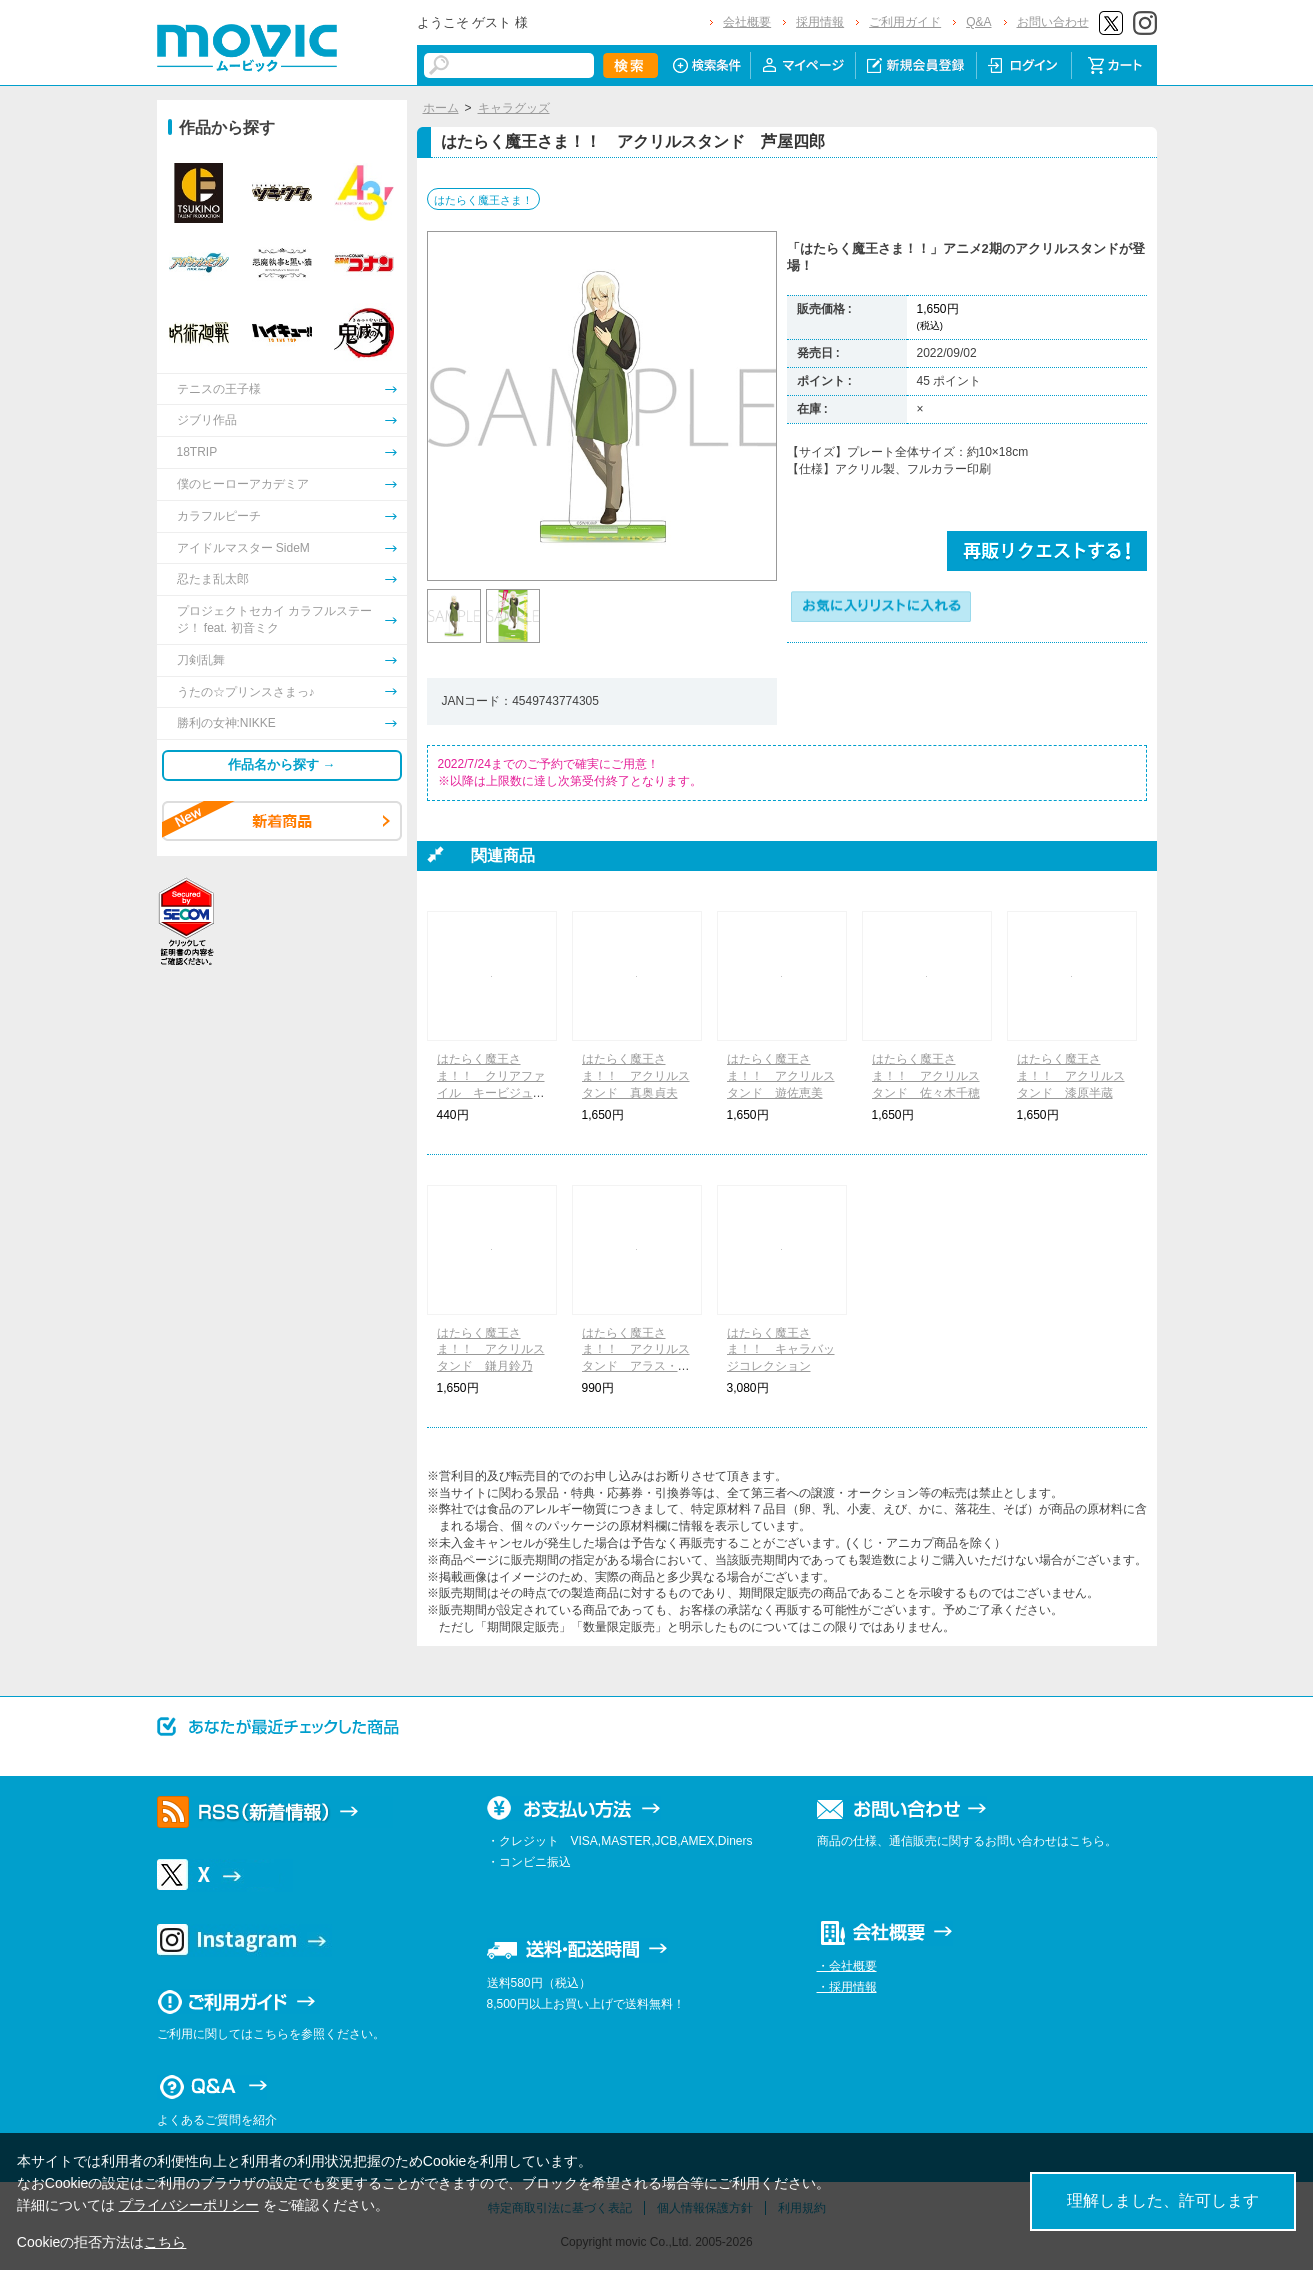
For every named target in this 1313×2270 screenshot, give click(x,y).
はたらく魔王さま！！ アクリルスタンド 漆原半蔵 (1071, 1076)
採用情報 (820, 22)
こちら (165, 2242)
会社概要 (747, 22)
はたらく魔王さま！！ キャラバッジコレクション (781, 1350)
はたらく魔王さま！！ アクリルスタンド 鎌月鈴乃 (491, 1350)
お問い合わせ (1053, 22)
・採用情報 (847, 1987)
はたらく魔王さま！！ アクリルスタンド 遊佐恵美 (781, 1076)
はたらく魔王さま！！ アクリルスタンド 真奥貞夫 (636, 1076)
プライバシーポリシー (189, 2205)
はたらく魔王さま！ (483, 200)
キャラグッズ (514, 108)
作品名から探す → (282, 764)
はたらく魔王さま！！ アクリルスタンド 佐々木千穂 (926, 1076)
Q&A (978, 22)
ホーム (441, 108)
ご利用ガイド (905, 22)
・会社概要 (847, 1966)
